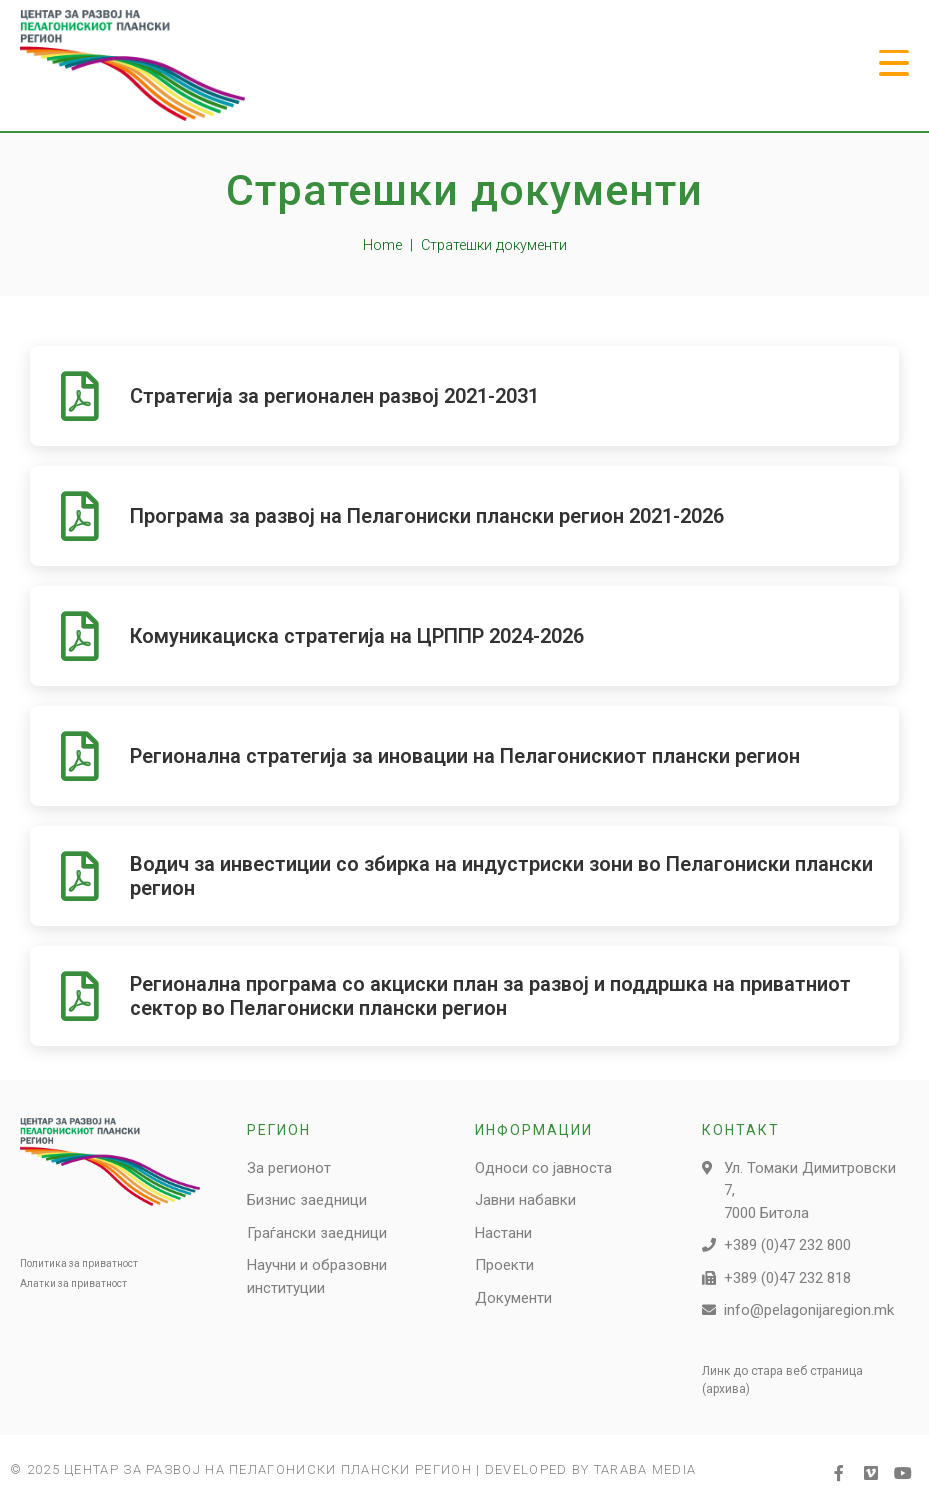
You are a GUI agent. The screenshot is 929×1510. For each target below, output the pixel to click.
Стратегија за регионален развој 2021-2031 (334, 396)
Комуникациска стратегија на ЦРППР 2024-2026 (357, 636)
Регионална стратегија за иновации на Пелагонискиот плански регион (465, 756)
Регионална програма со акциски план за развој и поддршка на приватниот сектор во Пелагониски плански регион (490, 996)
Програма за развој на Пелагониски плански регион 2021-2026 (427, 516)
